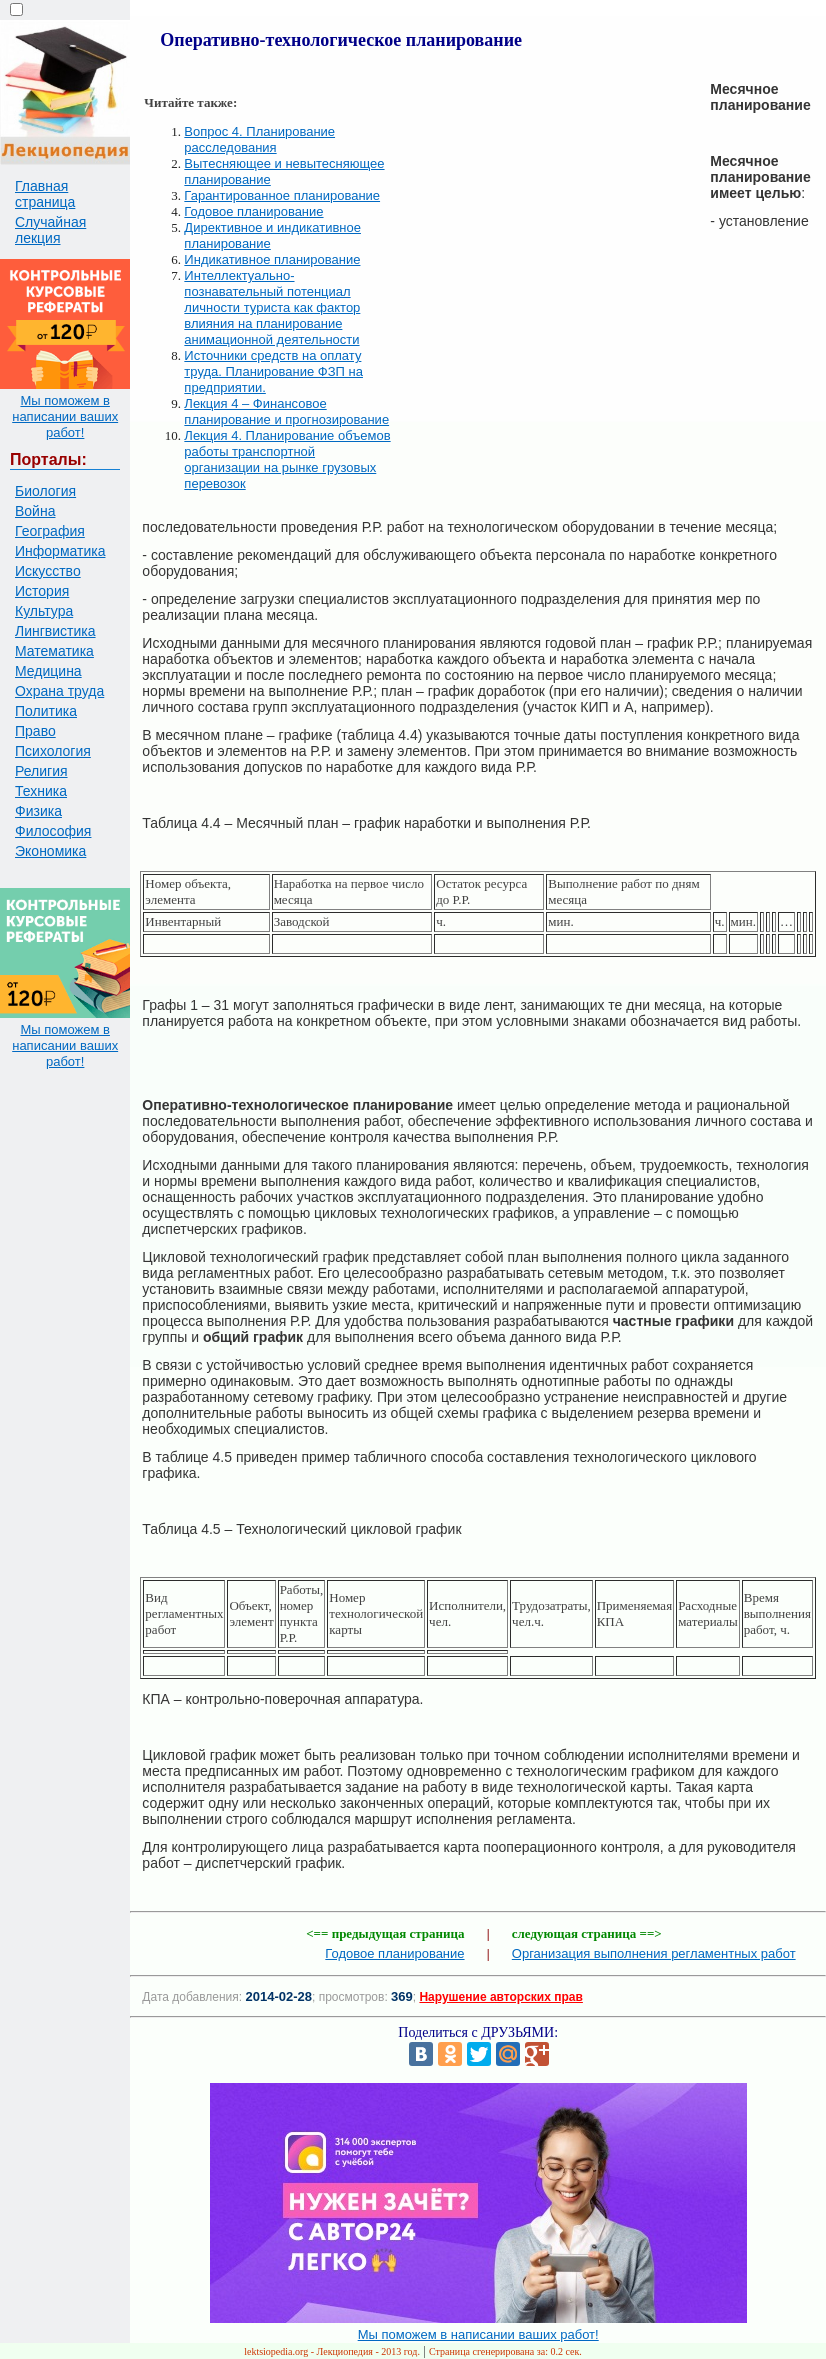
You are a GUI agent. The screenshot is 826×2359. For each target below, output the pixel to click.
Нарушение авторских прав (500, 1997)
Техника (41, 791)
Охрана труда (59, 691)
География (50, 531)
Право (35, 731)
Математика (54, 651)
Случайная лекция (50, 230)
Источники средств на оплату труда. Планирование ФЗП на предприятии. (273, 371)
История (42, 591)
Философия (53, 831)
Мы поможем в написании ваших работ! (65, 416)
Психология (53, 751)
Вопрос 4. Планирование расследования (259, 139)
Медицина (48, 671)
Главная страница (45, 194)
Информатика (60, 551)
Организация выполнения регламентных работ (654, 1953)
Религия (41, 771)
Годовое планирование (253, 211)
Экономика (50, 851)
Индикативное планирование (272, 259)
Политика (46, 711)
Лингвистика (55, 631)
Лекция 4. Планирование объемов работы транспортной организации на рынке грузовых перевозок (287, 459)
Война (35, 511)
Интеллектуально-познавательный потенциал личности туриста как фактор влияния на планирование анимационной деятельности (272, 307)
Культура (44, 611)
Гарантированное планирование (282, 195)
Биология (45, 491)
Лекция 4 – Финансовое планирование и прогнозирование (286, 411)
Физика (38, 811)
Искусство (48, 571)
